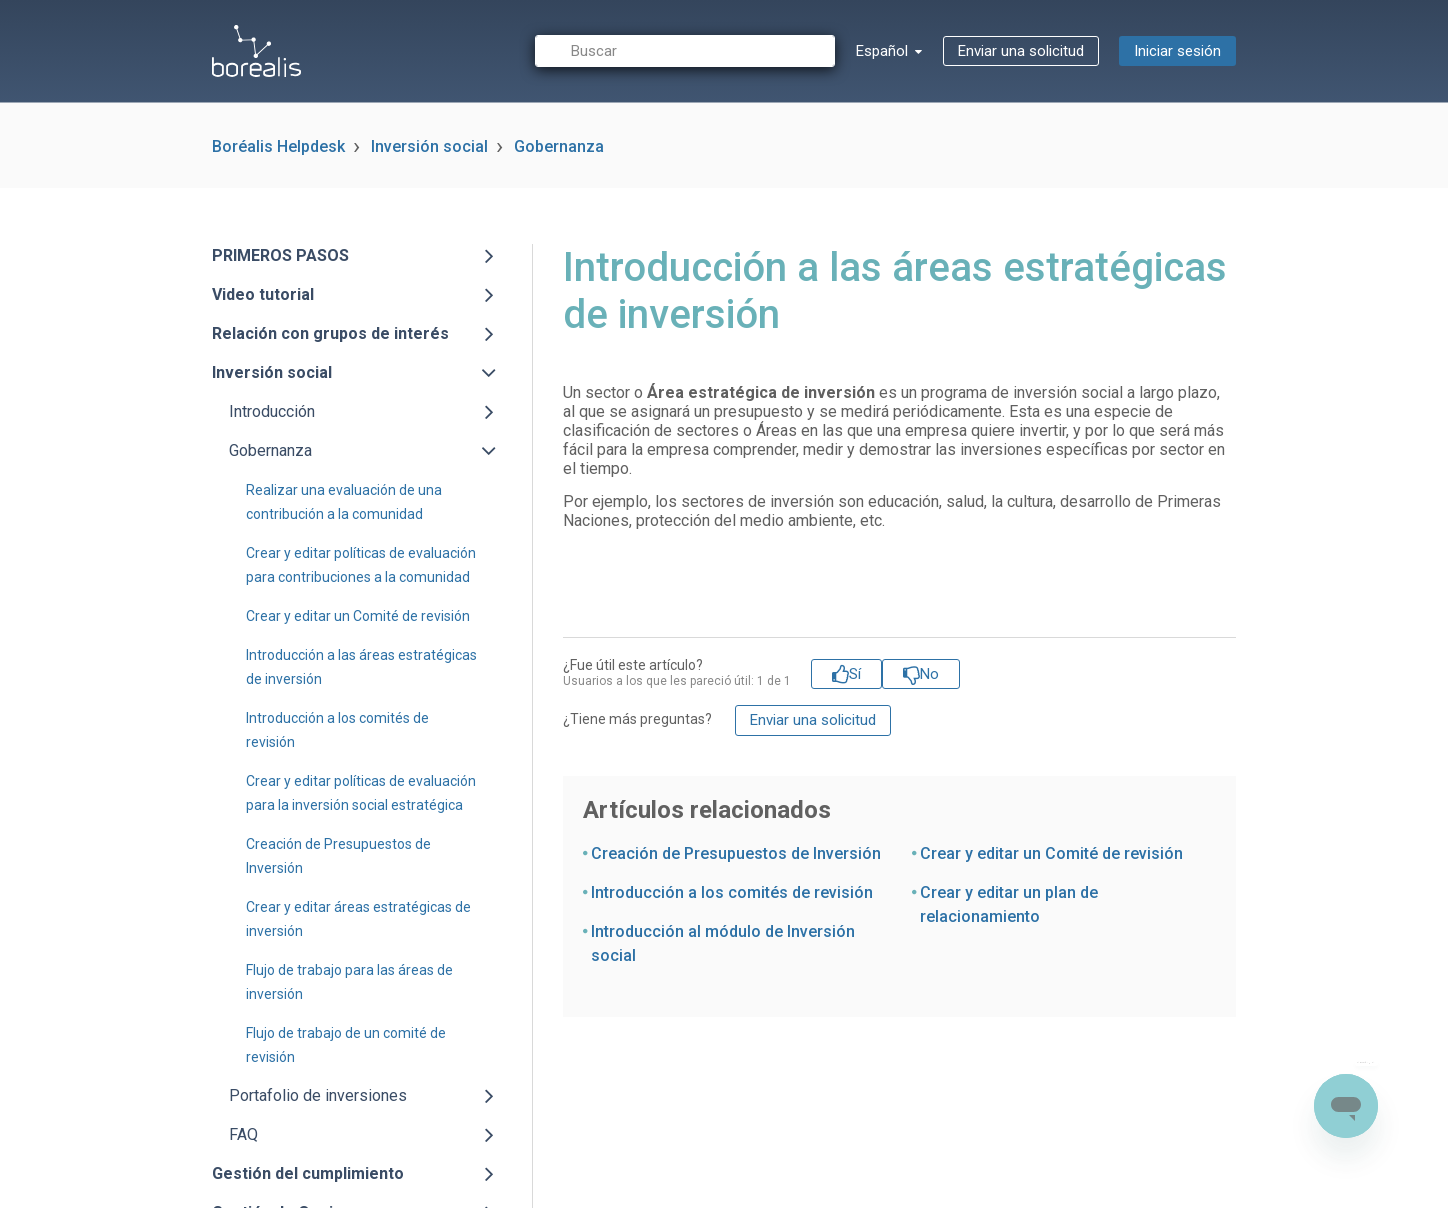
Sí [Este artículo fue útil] (855, 674)
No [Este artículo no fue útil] (929, 674)
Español (884, 51)
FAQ (243, 1134)
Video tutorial (263, 294)
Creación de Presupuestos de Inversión (736, 853)
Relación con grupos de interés (330, 333)
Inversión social (429, 146)
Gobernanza (559, 146)
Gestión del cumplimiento (308, 1173)
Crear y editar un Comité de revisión (358, 616)
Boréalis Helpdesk (278, 146)
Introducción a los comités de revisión (732, 892)
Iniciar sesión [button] (1177, 51)
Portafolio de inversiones (318, 1095)
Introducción (272, 411)
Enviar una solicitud (1021, 51)
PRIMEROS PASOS (280, 255)
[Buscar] (685, 51)
